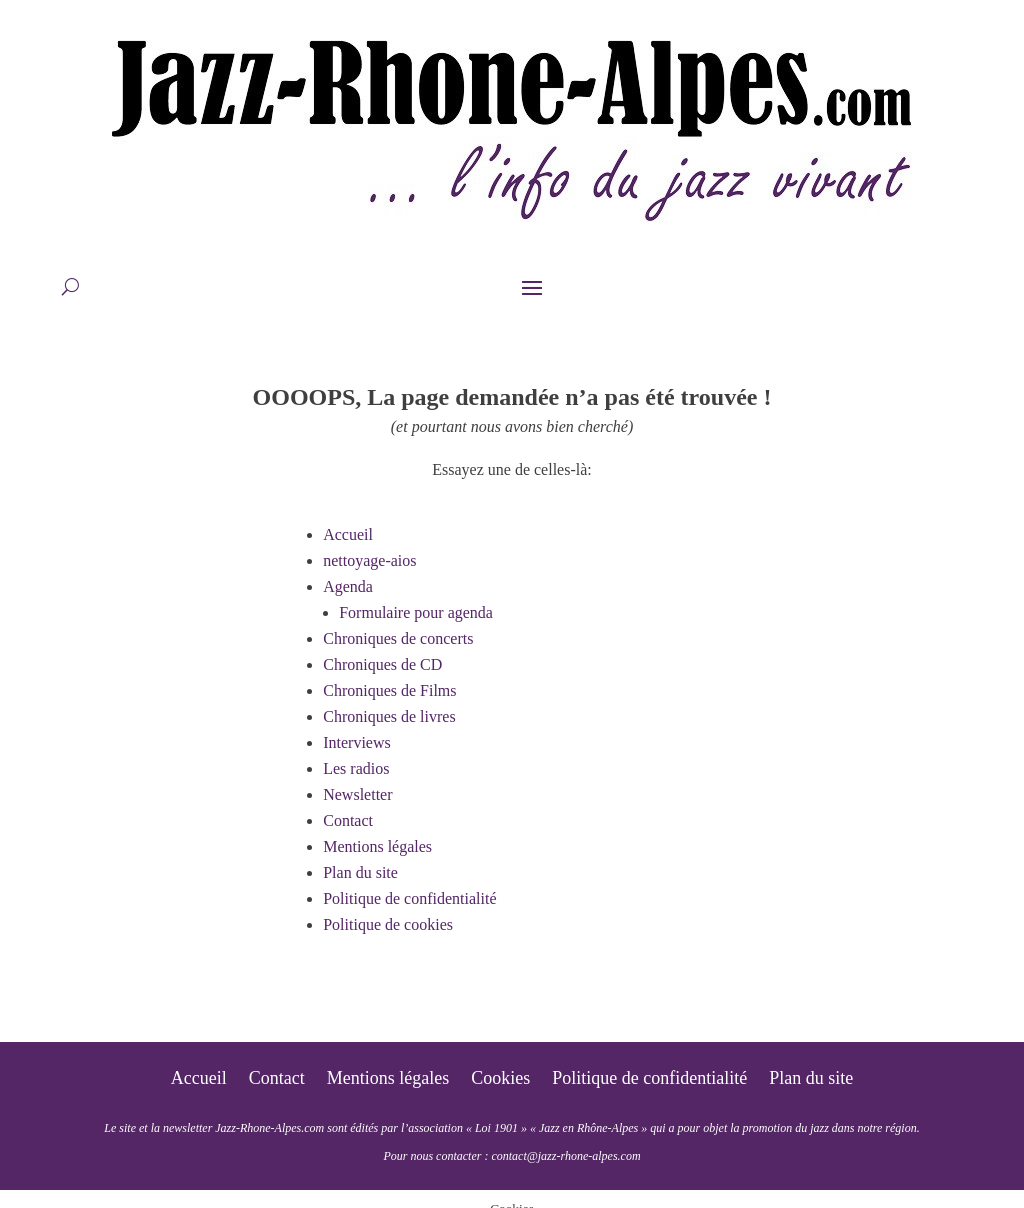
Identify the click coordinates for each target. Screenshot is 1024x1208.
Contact (348, 820)
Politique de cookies (388, 924)
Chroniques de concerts (398, 638)
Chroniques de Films (389, 690)
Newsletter (357, 794)
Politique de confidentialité (409, 898)
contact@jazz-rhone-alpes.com (565, 1156)
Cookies (500, 1079)
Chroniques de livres (389, 716)
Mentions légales (377, 846)
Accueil (348, 534)
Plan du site (360, 872)
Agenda (348, 586)
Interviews (357, 742)
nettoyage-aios (369, 560)
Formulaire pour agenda (416, 612)
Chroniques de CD (382, 664)
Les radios (356, 768)
